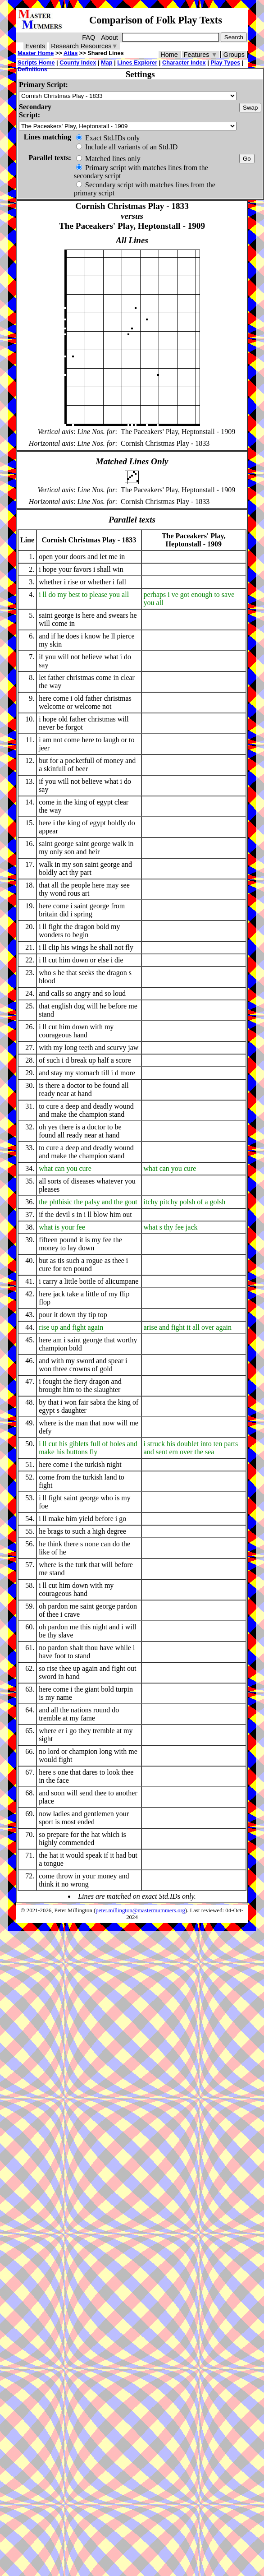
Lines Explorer (137, 62)
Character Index (184, 62)
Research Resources (84, 46)
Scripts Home (36, 62)
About (109, 37)
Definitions (32, 69)
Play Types (225, 62)
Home (169, 54)
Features (201, 54)
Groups (234, 54)
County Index (77, 62)
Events (35, 46)
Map (107, 62)
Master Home (36, 53)
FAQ (88, 37)
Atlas (70, 53)
